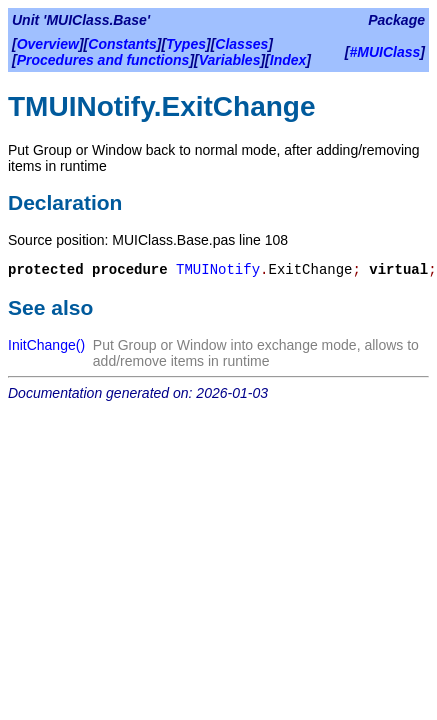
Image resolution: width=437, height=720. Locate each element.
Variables (230, 60)
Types (186, 44)
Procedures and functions (103, 60)
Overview (48, 44)
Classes (241, 44)
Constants (122, 44)
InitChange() (46, 345)
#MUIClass (385, 52)
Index (288, 60)
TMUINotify (218, 270)
